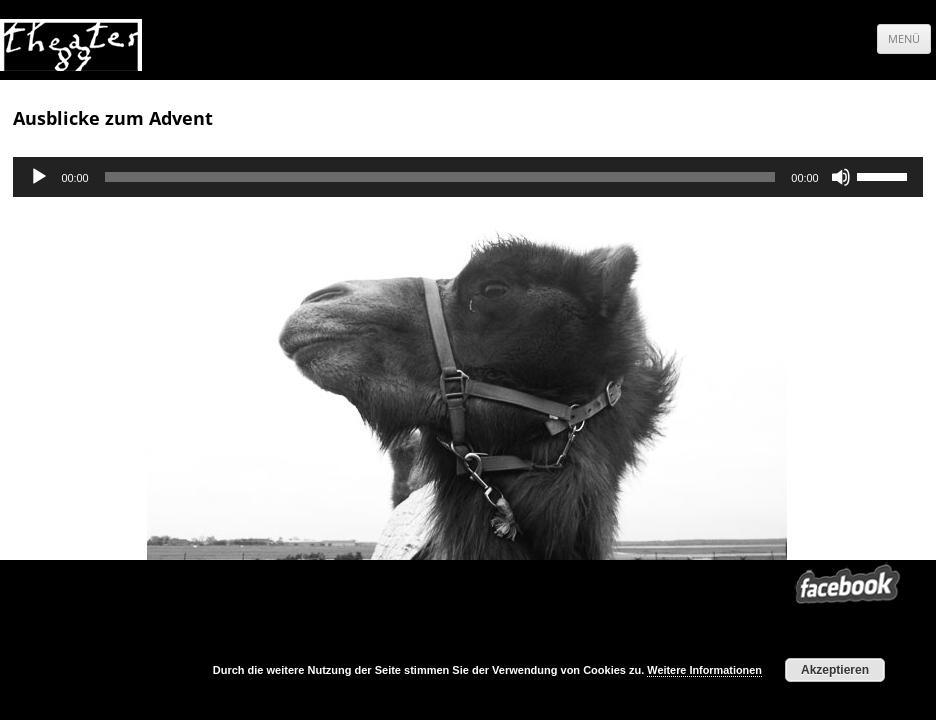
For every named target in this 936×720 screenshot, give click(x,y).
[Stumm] (841, 177)
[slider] (440, 177)
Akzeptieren (835, 670)
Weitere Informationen (704, 670)
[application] (467, 177)
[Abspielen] (39, 177)
